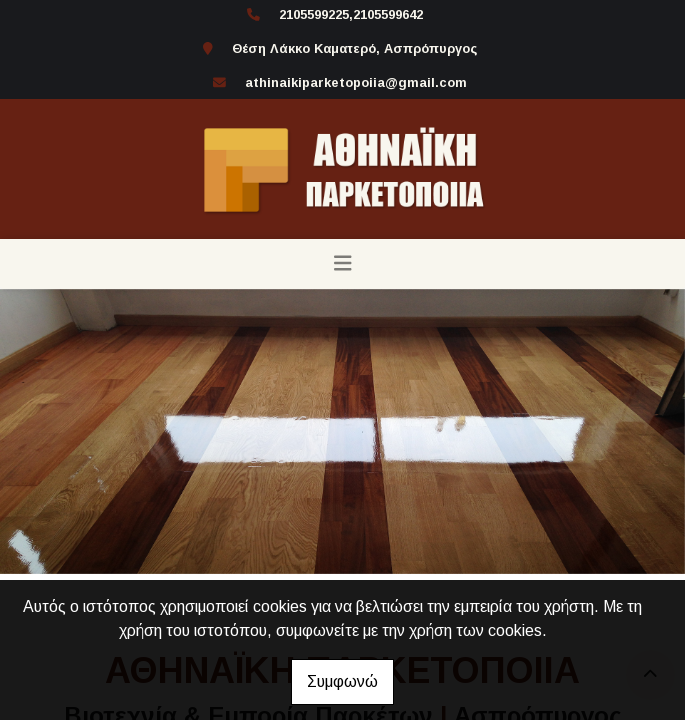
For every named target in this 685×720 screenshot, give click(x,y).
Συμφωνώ (342, 681)
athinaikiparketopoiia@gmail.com (356, 82)
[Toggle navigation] (343, 264)
